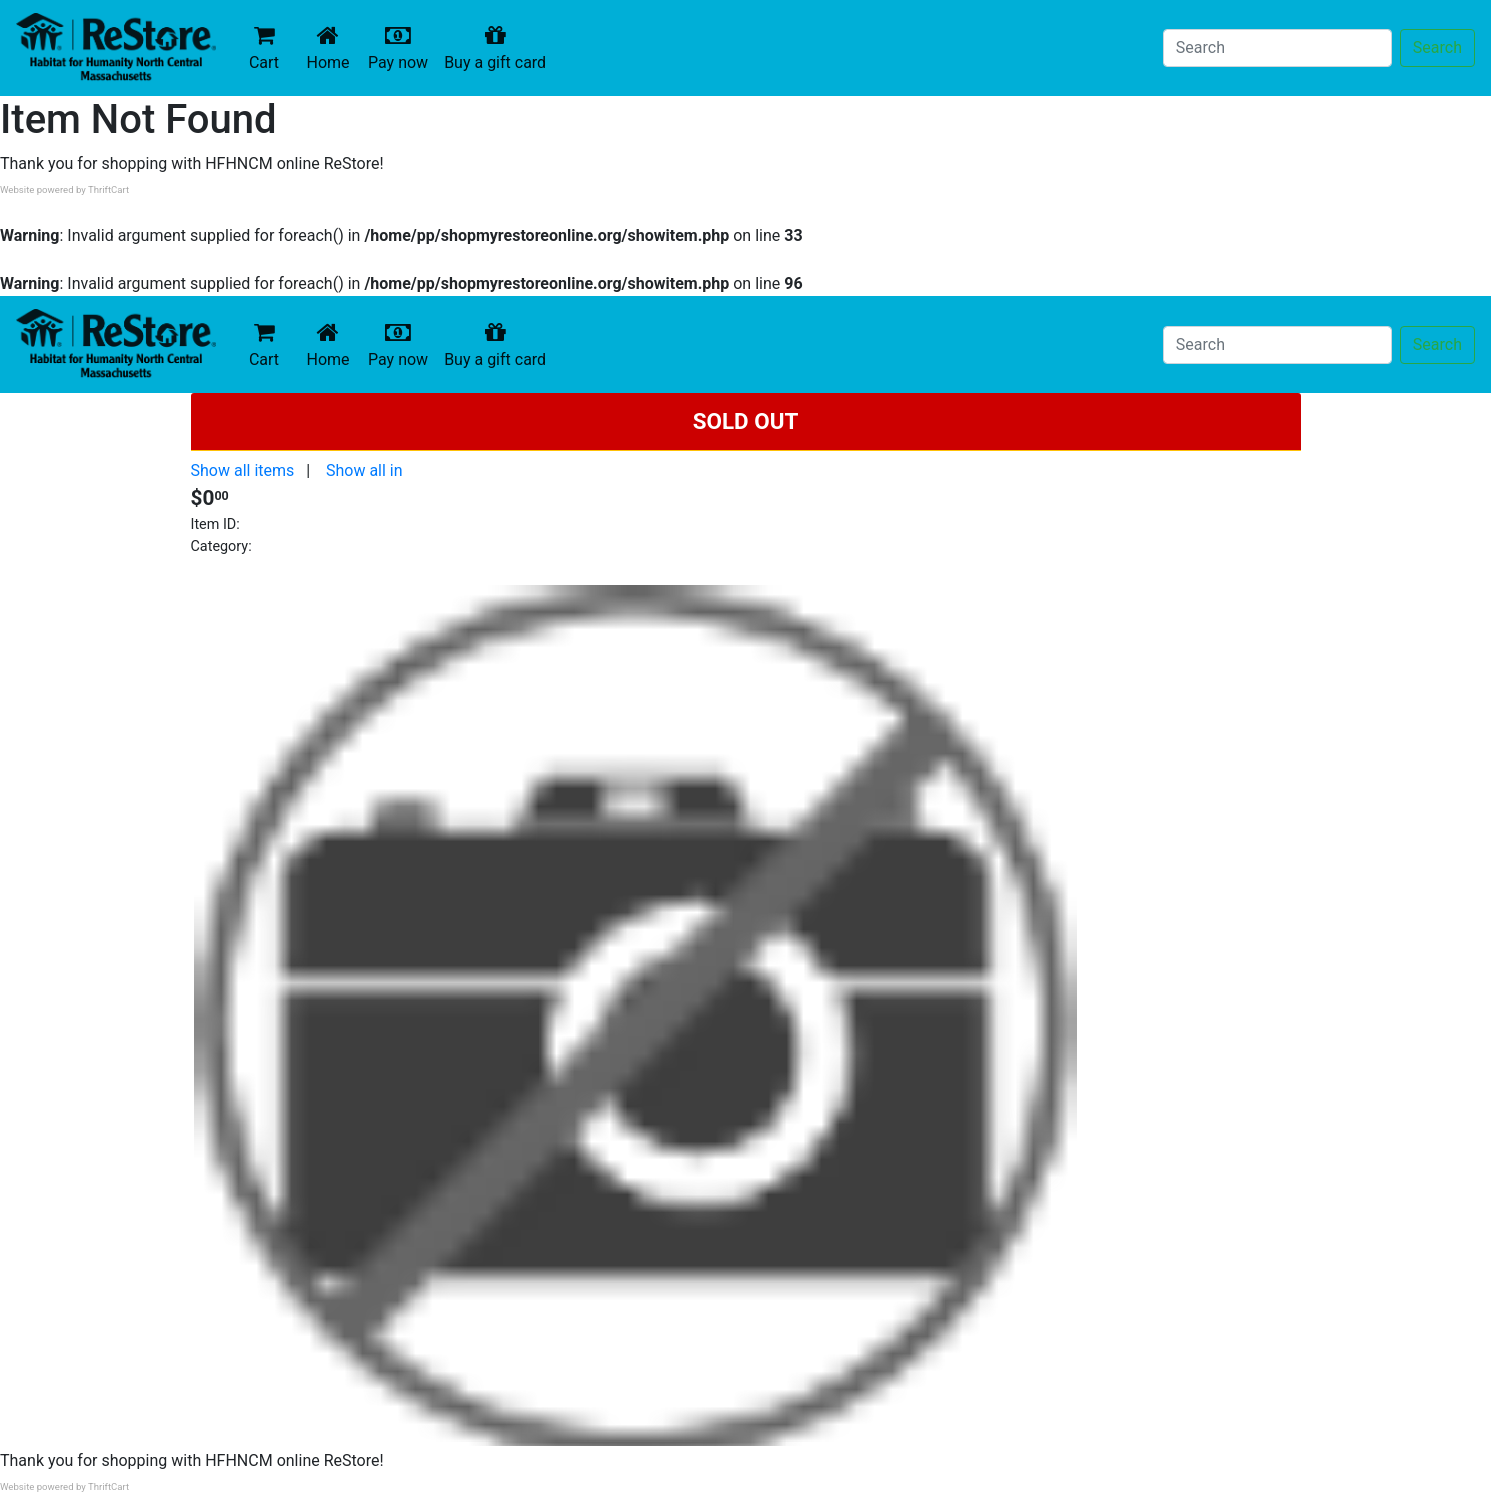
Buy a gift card (499, 47)
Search (1437, 47)
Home (332, 47)
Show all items (243, 470)
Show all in (364, 470)
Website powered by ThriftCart (64, 189)
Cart (264, 47)
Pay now (402, 47)
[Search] (1277, 48)
